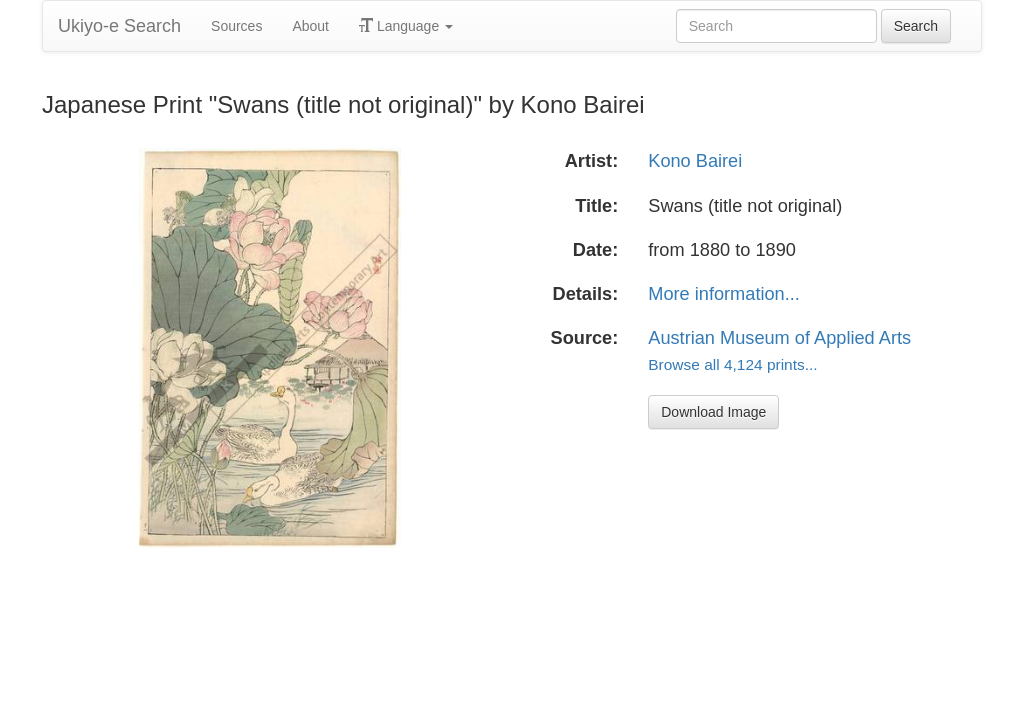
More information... (724, 294)
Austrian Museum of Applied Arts (779, 338)
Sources (236, 26)
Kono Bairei (695, 161)
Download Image (713, 412)
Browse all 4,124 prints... (732, 364)
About (310, 26)
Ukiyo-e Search (119, 26)
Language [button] (406, 26)
